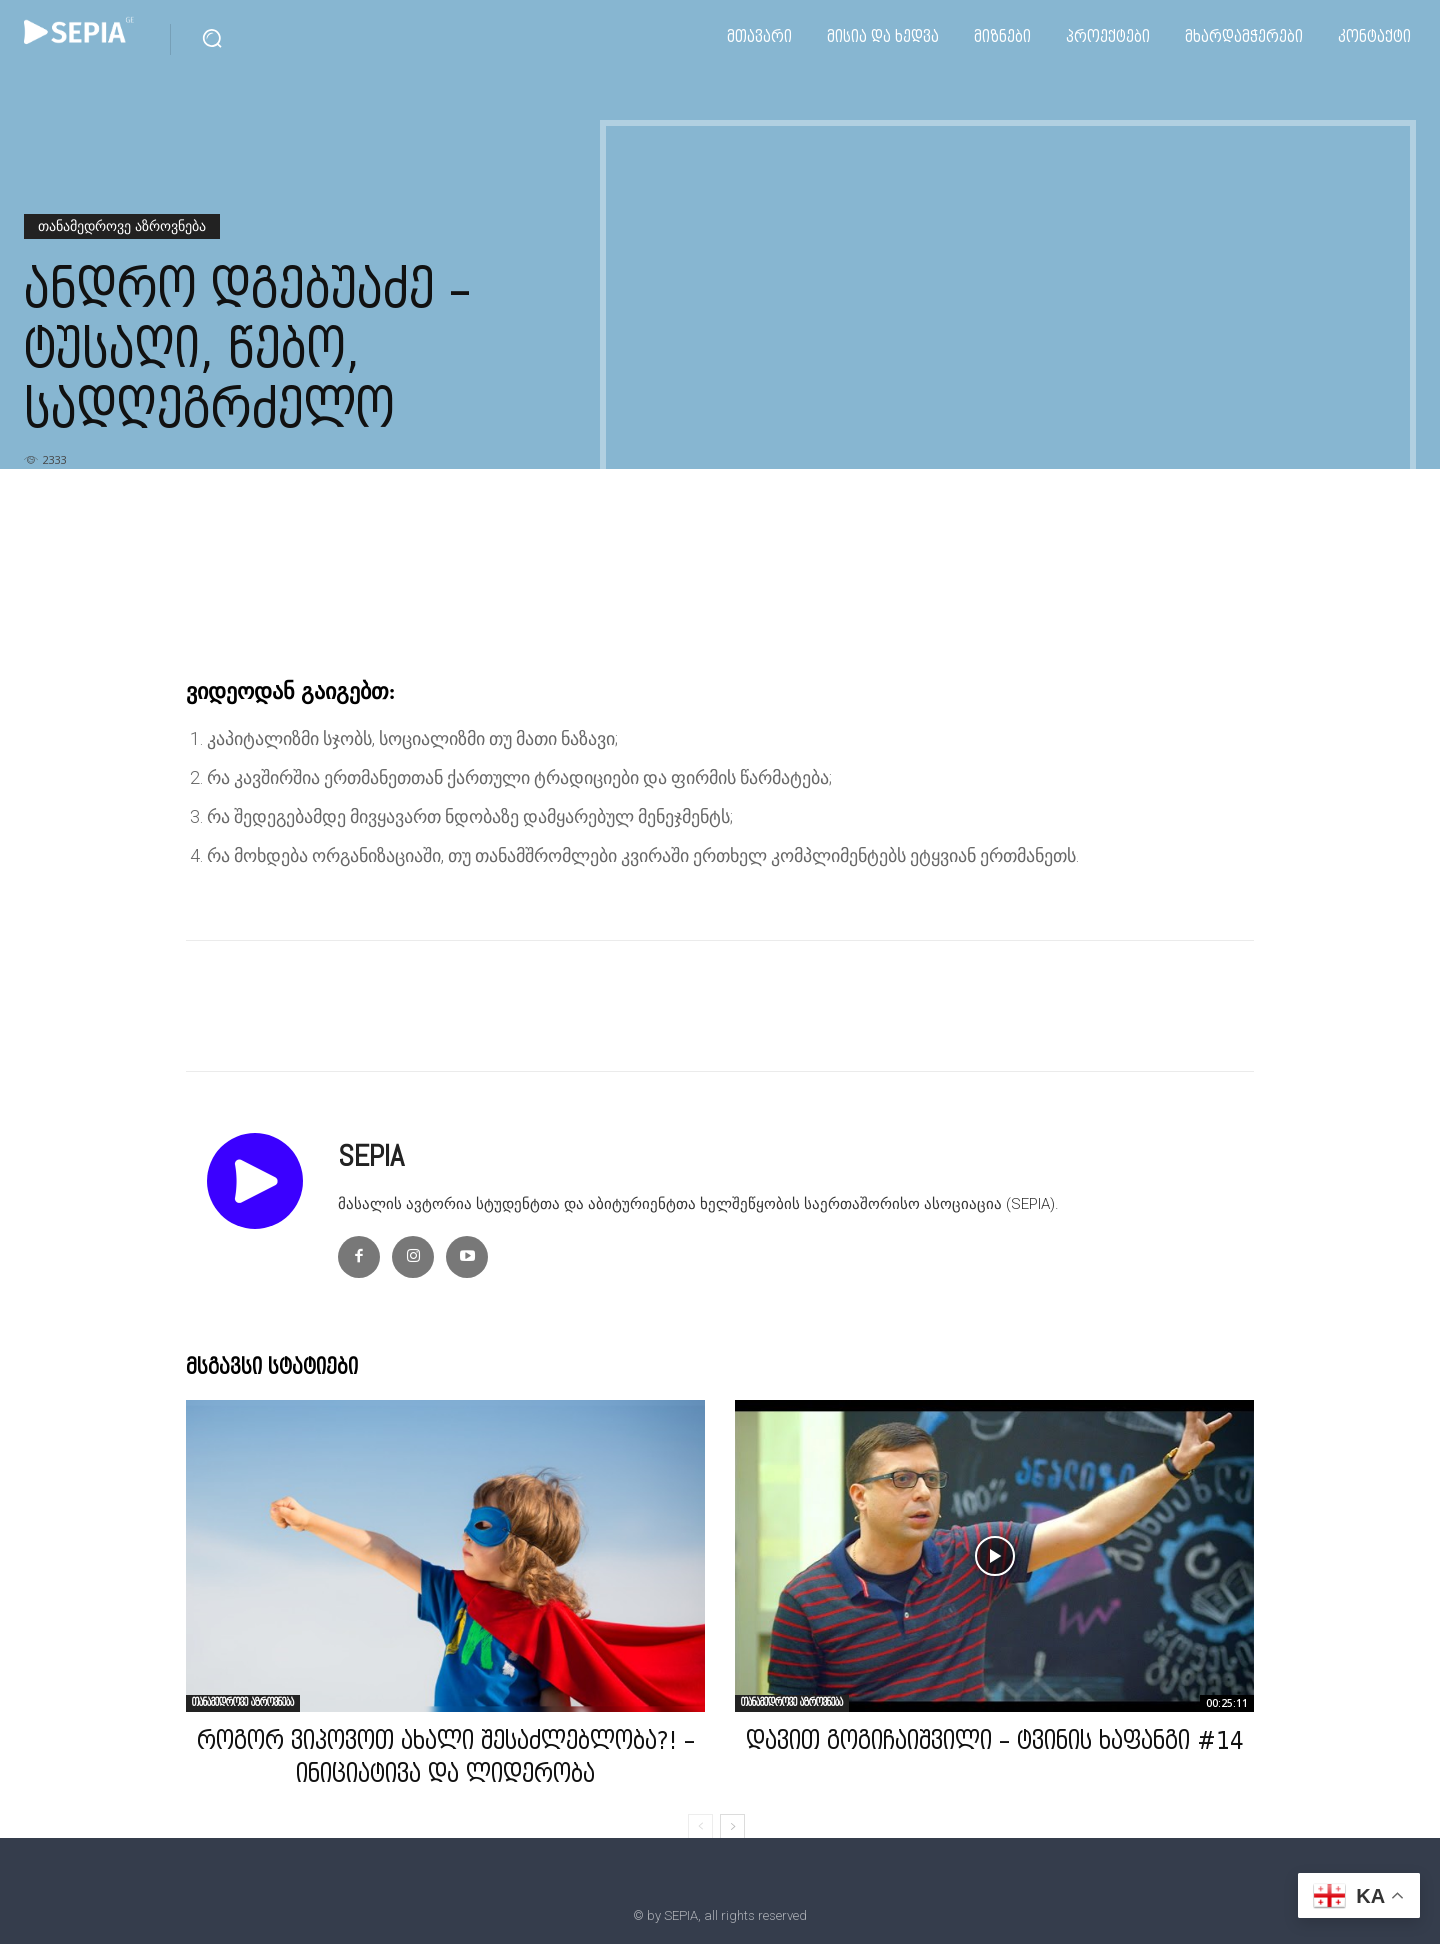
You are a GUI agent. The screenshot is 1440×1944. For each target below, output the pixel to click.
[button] (212, 38)
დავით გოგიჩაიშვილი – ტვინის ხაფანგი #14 (995, 1743)
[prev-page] (700, 1827)
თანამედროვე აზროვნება (122, 226)
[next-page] (732, 1827)
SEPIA (371, 1156)
